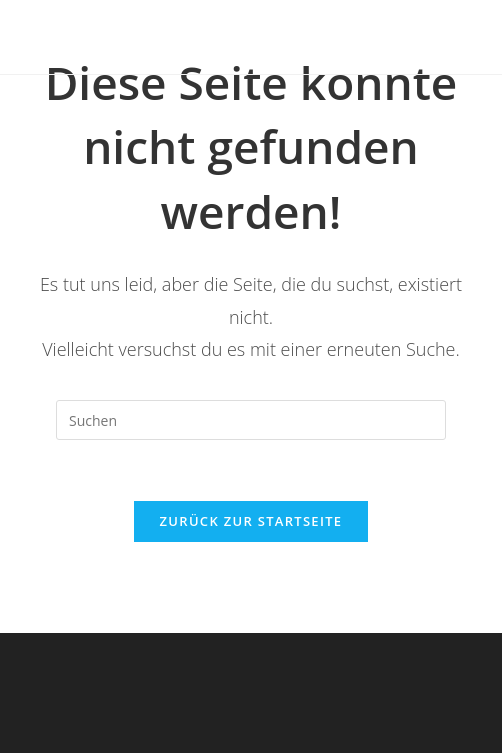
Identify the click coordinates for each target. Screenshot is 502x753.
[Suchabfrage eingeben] (251, 420)
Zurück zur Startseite (251, 521)
